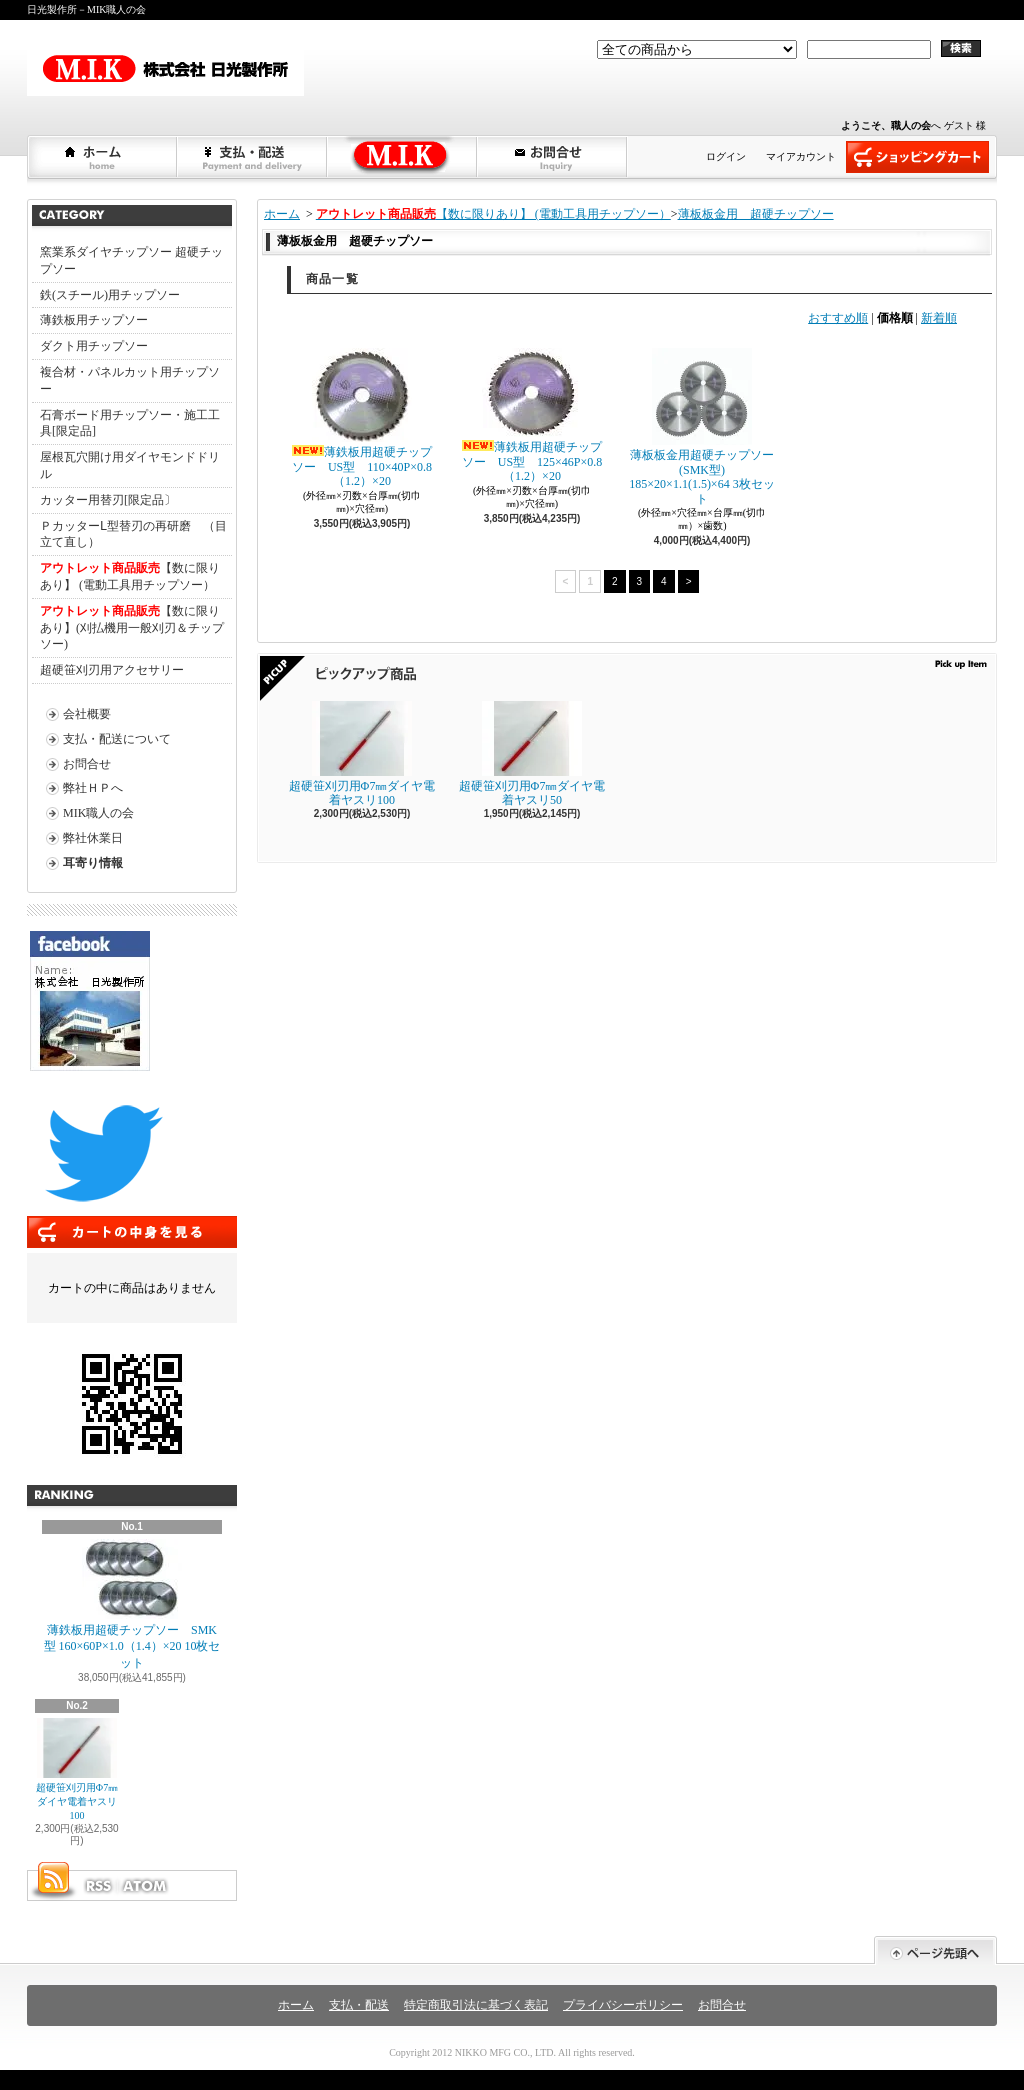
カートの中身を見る (132, 1232)
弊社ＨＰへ (93, 788)
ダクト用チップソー (94, 346)
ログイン (726, 156)
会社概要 (87, 714)
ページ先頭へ (935, 1950)
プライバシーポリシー (623, 2005)
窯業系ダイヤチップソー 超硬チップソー (131, 260)
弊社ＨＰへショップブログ (403, 157)
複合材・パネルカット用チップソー (130, 380)
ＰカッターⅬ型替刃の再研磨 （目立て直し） (133, 534)
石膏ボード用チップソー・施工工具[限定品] (130, 423)
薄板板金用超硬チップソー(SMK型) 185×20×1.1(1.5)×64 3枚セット (701, 426)
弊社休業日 (93, 838)
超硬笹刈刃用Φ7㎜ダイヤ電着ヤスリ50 (532, 754)
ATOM (146, 1886)
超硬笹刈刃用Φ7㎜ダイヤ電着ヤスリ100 (77, 1769)
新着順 (939, 318)
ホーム (103, 157)
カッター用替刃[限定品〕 (108, 500)
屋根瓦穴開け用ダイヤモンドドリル (130, 465)
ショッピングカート (917, 157)
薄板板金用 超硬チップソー (756, 214)
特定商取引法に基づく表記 (476, 2005)
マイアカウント (801, 156)
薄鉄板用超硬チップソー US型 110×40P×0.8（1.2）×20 (362, 418)
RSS (98, 1886)
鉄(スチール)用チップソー (110, 295)
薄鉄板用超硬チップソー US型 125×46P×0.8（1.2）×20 (532, 415)
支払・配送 (359, 2005)
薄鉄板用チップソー (94, 320)
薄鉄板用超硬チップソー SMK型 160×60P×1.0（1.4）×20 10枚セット (132, 1605)
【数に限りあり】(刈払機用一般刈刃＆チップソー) (132, 628)
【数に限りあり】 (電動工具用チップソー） (130, 576)
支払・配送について (253, 157)
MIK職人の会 (98, 813)
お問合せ (553, 157)
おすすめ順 (838, 318)
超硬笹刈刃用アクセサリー (112, 670)
